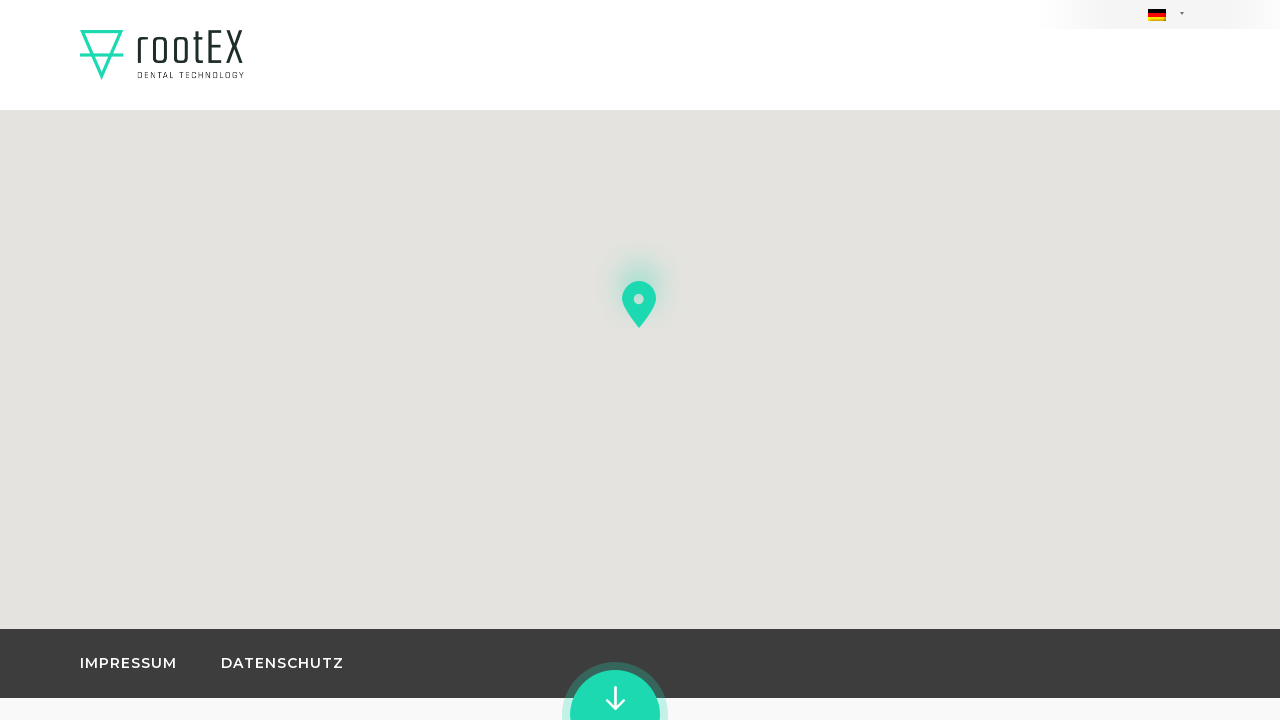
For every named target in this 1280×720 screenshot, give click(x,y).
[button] (640, 268)
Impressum (128, 663)
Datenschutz (282, 663)
